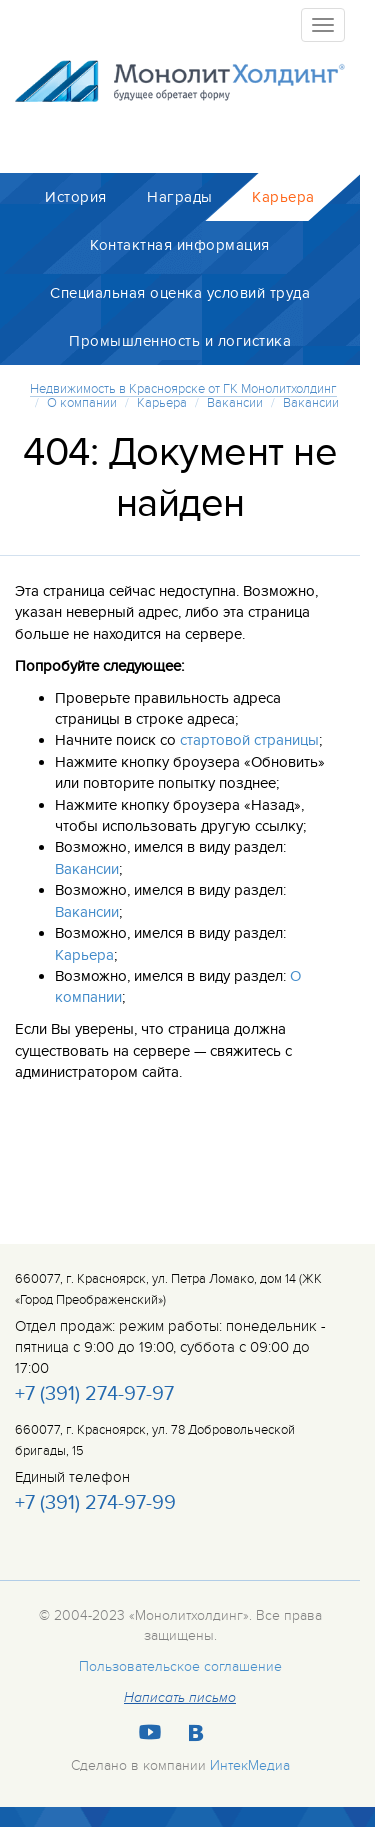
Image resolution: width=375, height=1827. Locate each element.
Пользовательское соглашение (180, 1666)
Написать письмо (180, 1698)
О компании (82, 403)
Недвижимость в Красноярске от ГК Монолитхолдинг (183, 389)
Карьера (162, 403)
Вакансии (235, 403)
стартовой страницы (249, 740)
